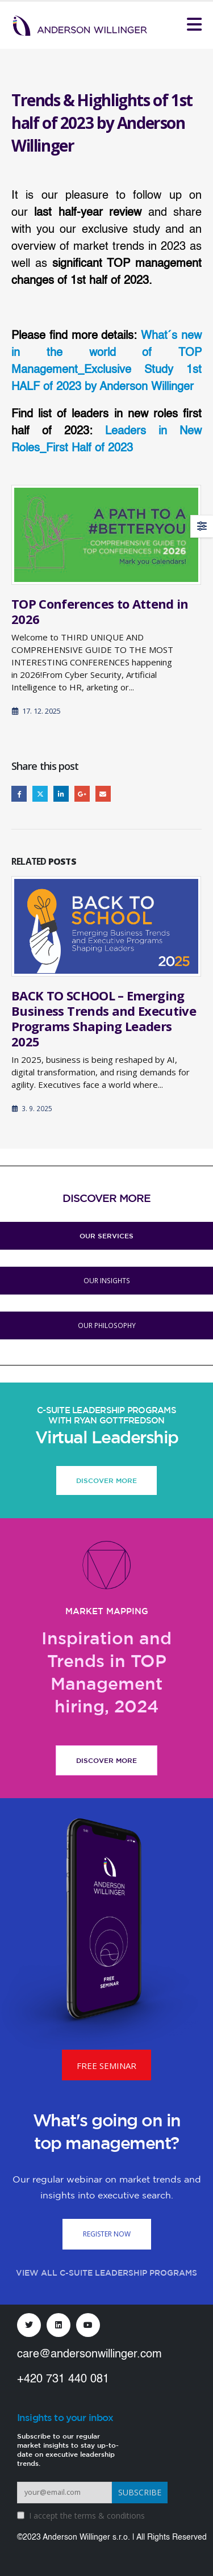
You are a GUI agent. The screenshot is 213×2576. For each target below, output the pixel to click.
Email (103, 793)
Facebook (19, 793)
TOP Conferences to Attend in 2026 (100, 611)
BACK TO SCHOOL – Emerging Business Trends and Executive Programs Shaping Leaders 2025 (103, 1018)
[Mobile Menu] (194, 24)
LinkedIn (61, 793)
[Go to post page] (106, 535)
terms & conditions (109, 2515)
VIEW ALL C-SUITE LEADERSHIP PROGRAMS (106, 2272)
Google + (82, 793)
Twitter (40, 793)
